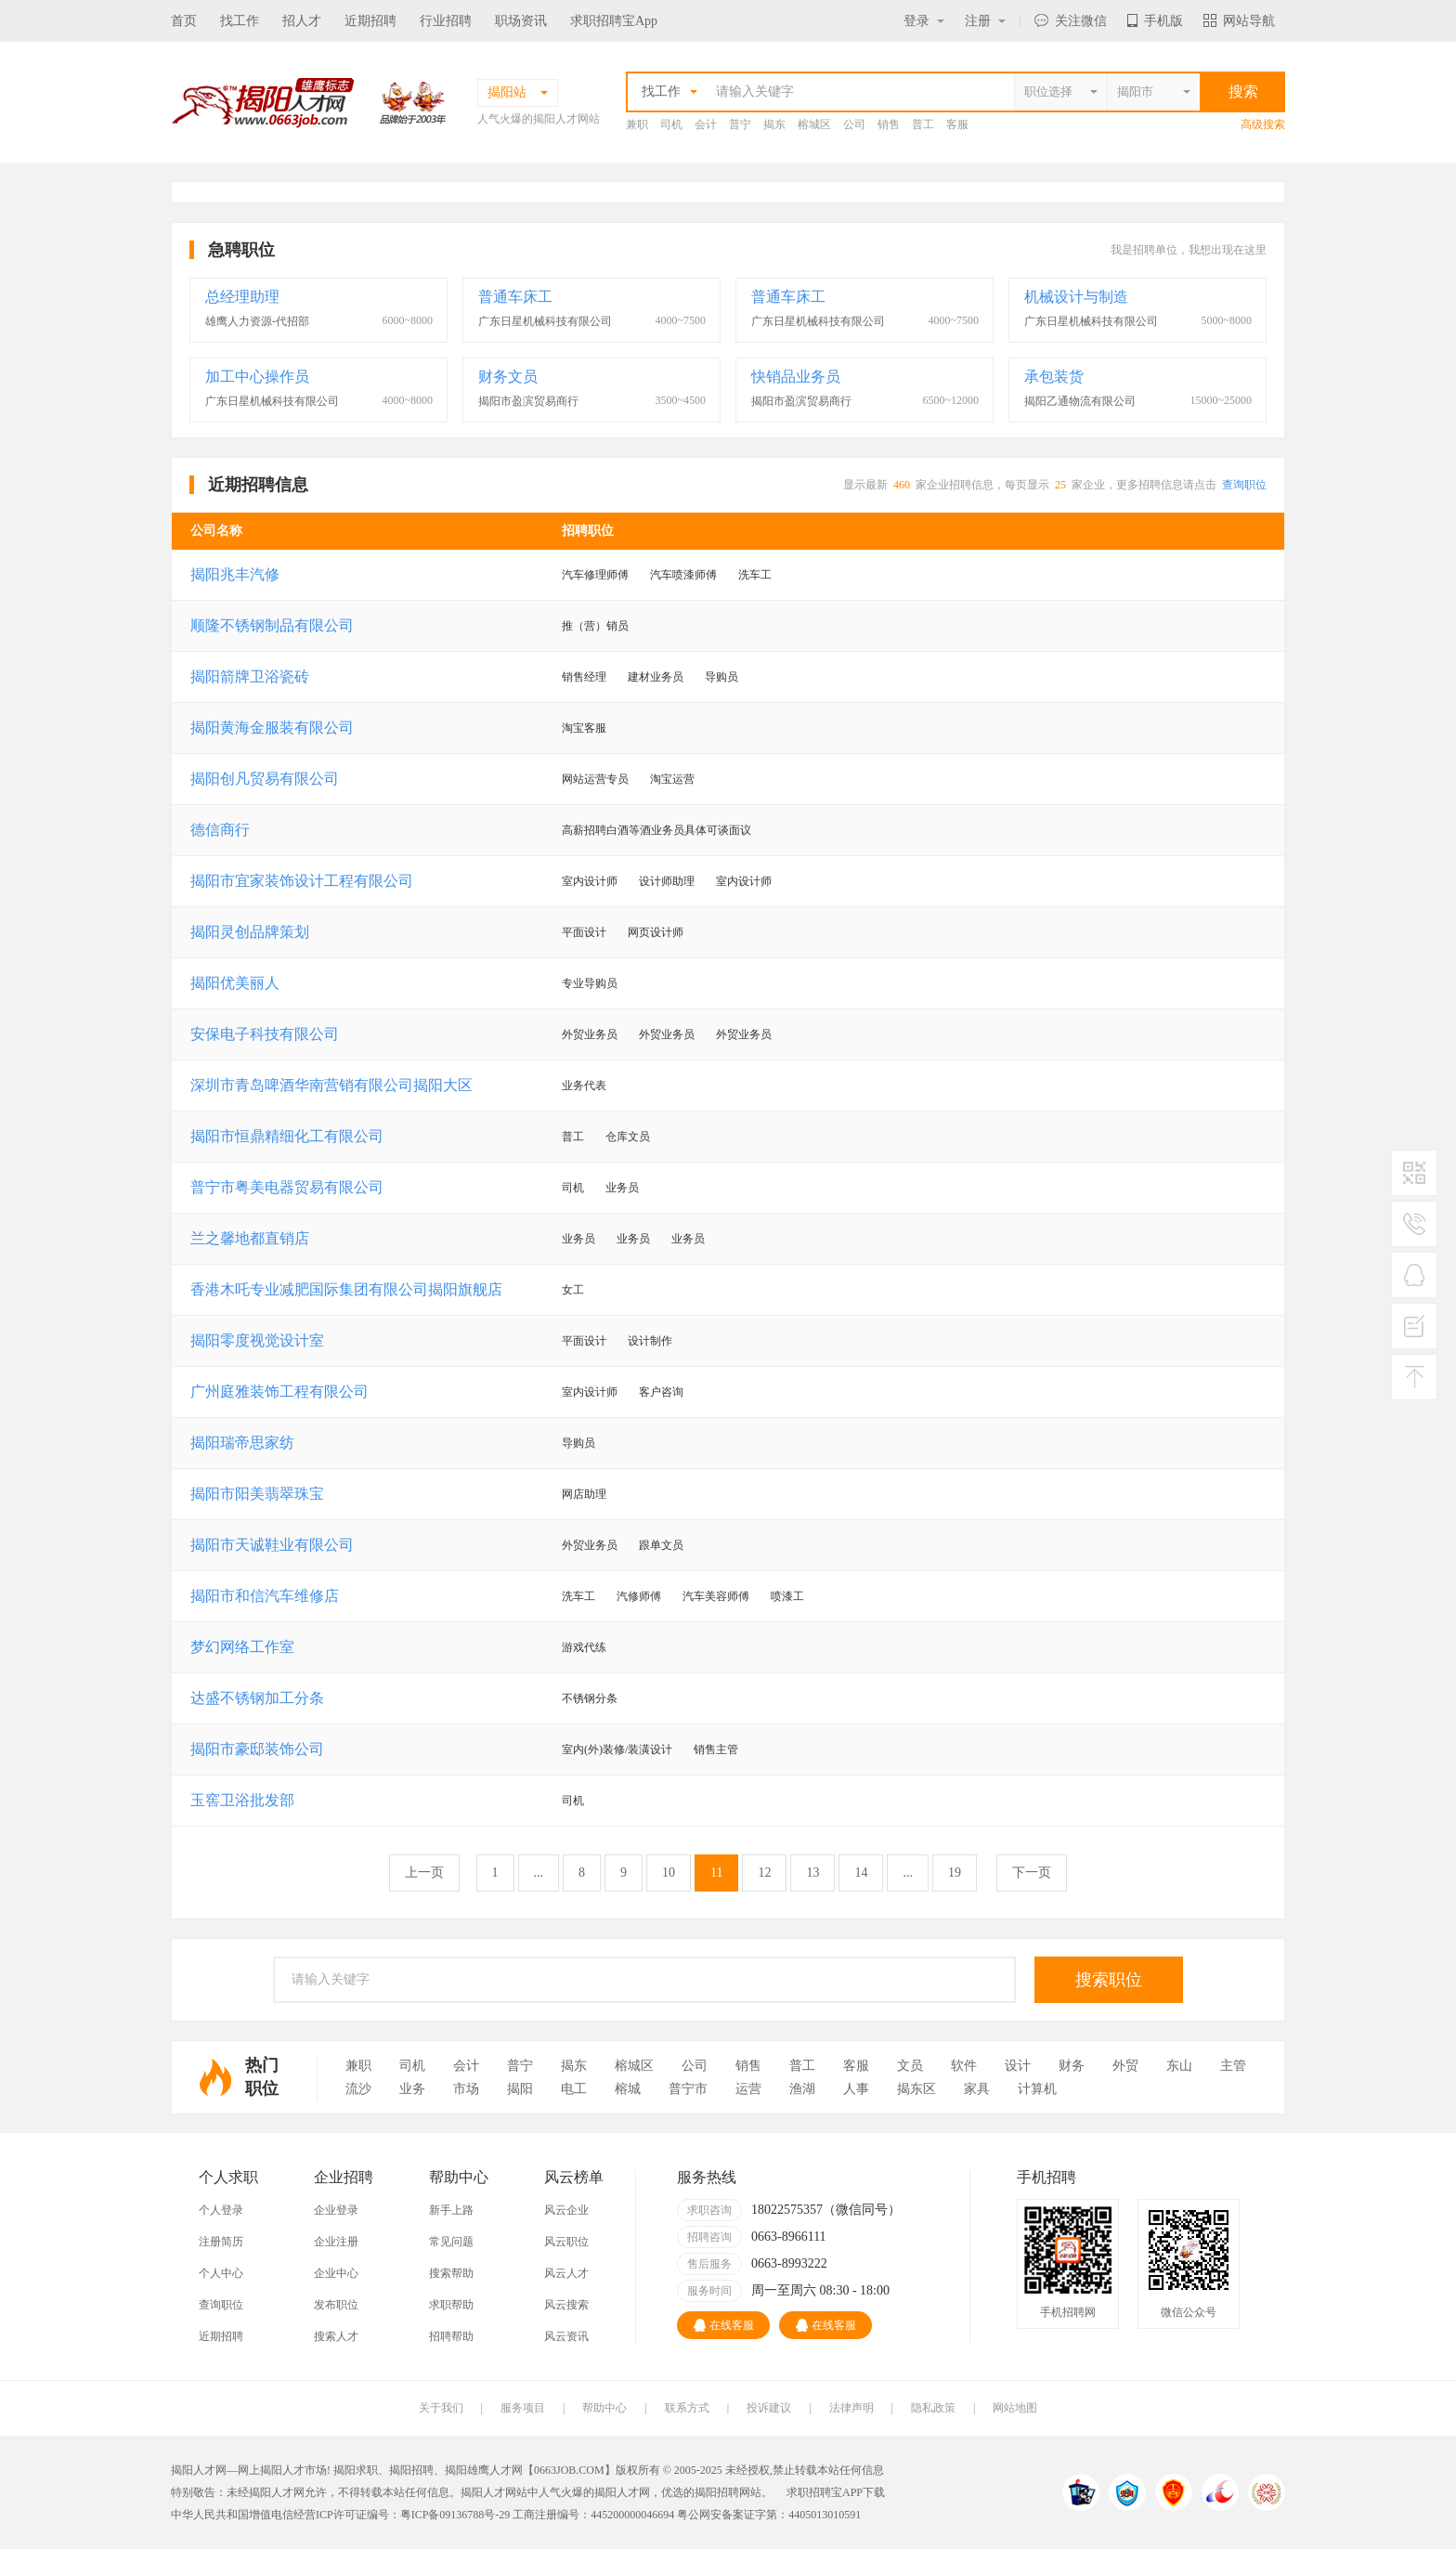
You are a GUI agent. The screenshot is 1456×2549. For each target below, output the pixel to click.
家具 (977, 2089)
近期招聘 (370, 21)
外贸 (1125, 2066)
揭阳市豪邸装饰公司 (257, 1749)
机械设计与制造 (1076, 297)
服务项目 (522, 2407)
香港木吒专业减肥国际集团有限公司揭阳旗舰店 (346, 1289)
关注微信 (1070, 21)
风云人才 (566, 2273)
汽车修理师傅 (595, 574)
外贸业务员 (590, 1034)
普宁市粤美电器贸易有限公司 (287, 1187)
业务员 (622, 1187)
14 (860, 1872)
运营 (748, 2089)
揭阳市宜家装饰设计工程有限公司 (301, 881)
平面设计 (584, 932)
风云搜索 (566, 2304)
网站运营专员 (595, 779)
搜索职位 (1108, 1979)
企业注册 (336, 2241)
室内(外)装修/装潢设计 (617, 1749)
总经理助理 (242, 297)
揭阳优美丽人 (235, 983)
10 (668, 1872)
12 (764, 1872)
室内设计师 (590, 881)
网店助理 (584, 1494)
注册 (985, 21)
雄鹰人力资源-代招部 (257, 321)
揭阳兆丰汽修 (235, 574)
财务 (1072, 2066)
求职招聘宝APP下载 (835, 2492)
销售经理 (584, 676)
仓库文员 (627, 1136)
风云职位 (566, 2241)
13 (812, 1872)
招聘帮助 (451, 2336)
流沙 (358, 2089)
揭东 (774, 124)
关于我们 (441, 2407)
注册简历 (221, 2241)
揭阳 (520, 2089)
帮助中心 (604, 2407)
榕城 (628, 2089)
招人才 (301, 21)
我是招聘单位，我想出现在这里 (1189, 249)
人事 (856, 2089)
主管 (1233, 2066)
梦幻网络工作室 (242, 1647)
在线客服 (724, 2325)
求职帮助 (451, 2304)
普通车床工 (515, 297)
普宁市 (688, 2089)
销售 (889, 124)
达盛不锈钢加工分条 (257, 1698)
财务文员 (508, 376)
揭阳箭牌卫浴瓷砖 (249, 676)
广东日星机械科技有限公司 (545, 321)
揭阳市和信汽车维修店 (264, 1596)
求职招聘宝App (613, 21)
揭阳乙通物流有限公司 (1080, 401)
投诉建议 (769, 2407)
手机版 (1155, 21)
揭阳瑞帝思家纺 (242, 1442)
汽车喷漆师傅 (683, 574)
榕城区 (814, 124)
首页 (184, 21)
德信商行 (220, 830)
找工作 (239, 21)
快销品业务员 (795, 376)
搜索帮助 (451, 2273)
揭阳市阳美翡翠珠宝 (257, 1494)
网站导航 (1239, 21)
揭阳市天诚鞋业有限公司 (272, 1545)
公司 (854, 124)
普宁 (740, 124)
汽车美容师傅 (715, 1596)
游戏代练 (584, 1647)
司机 (671, 124)
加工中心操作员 (257, 376)
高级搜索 (1263, 124)
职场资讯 (521, 21)
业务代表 (584, 1085)
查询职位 (1244, 484)
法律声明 (851, 2407)
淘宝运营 (672, 779)
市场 (466, 2089)
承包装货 (1054, 376)
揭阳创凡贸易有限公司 (264, 779)
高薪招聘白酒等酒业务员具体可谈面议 (656, 830)
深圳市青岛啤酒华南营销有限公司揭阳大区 (331, 1085)
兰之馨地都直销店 (249, 1238)
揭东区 (916, 2089)
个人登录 (221, 2210)
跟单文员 (661, 1545)
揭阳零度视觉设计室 (257, 1340)
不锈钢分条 (590, 1698)
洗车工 (755, 574)
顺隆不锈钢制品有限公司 (272, 625)
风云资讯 (566, 2336)
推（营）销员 (595, 625)
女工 (573, 1289)
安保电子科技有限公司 (264, 1034)
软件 (964, 2066)
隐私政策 (933, 2407)
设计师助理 (667, 881)
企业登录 (336, 2210)
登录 (924, 21)
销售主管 (716, 1749)
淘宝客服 (584, 728)
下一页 (1031, 1872)
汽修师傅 (639, 1596)
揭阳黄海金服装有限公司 (272, 727)
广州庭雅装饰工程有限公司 (279, 1391)
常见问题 (451, 2241)
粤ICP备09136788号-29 (457, 2514)
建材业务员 (655, 676)
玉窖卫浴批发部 (242, 1800)
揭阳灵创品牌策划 (249, 932)
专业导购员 (590, 983)
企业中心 (336, 2273)
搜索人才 (336, 2336)
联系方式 (687, 2407)
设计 (1018, 2066)
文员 (910, 2066)
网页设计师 (655, 932)
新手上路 (451, 2210)
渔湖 (802, 2089)
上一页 (424, 1872)
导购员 (721, 676)
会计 (706, 124)
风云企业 (566, 2210)
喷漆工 (787, 1596)
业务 (412, 2089)
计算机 (1037, 2089)
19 (954, 1872)
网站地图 (1015, 2407)
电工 (574, 2089)
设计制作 (650, 1340)
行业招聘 (446, 21)
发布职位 (336, 2304)
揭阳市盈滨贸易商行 (528, 401)
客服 (957, 124)
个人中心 (221, 2273)
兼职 (637, 124)
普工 (923, 124)
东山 (1179, 2066)
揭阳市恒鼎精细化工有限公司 (287, 1136)
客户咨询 (661, 1391)
